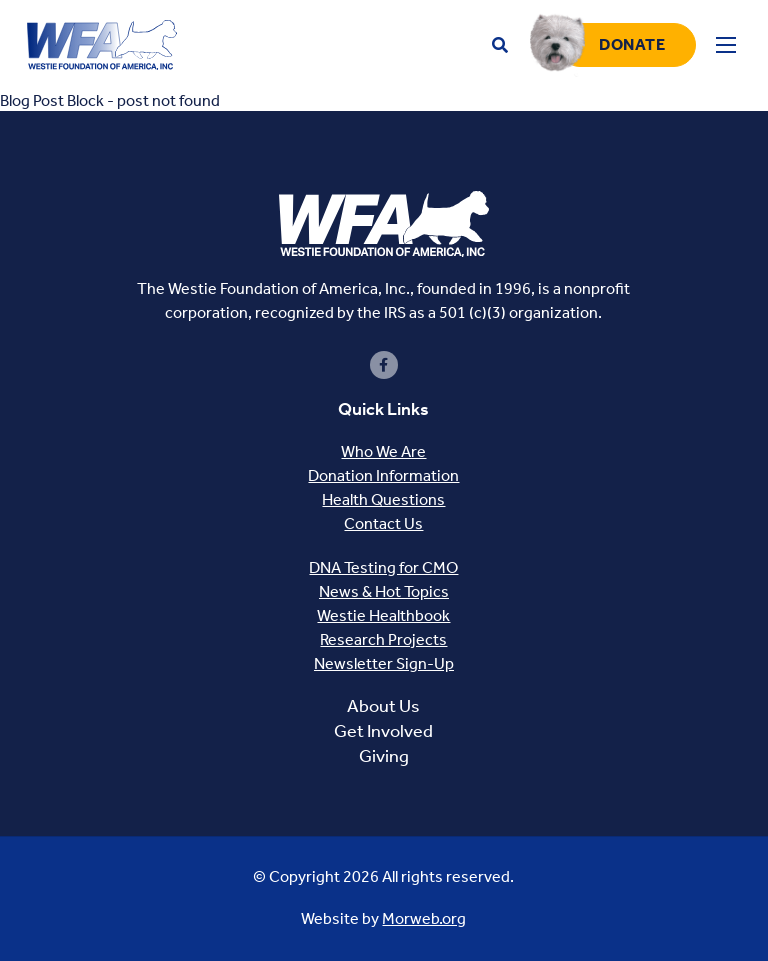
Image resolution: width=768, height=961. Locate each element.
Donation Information (383, 475)
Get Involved (383, 731)
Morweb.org (424, 918)
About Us (383, 706)
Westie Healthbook (383, 615)
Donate (632, 44)
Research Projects (383, 639)
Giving (384, 756)
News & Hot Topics (384, 591)
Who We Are (383, 451)
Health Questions (383, 499)
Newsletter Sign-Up (384, 663)
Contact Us (383, 523)
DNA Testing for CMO (383, 567)
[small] (384, 365)
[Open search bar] (500, 45)
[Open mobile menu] (726, 45)
